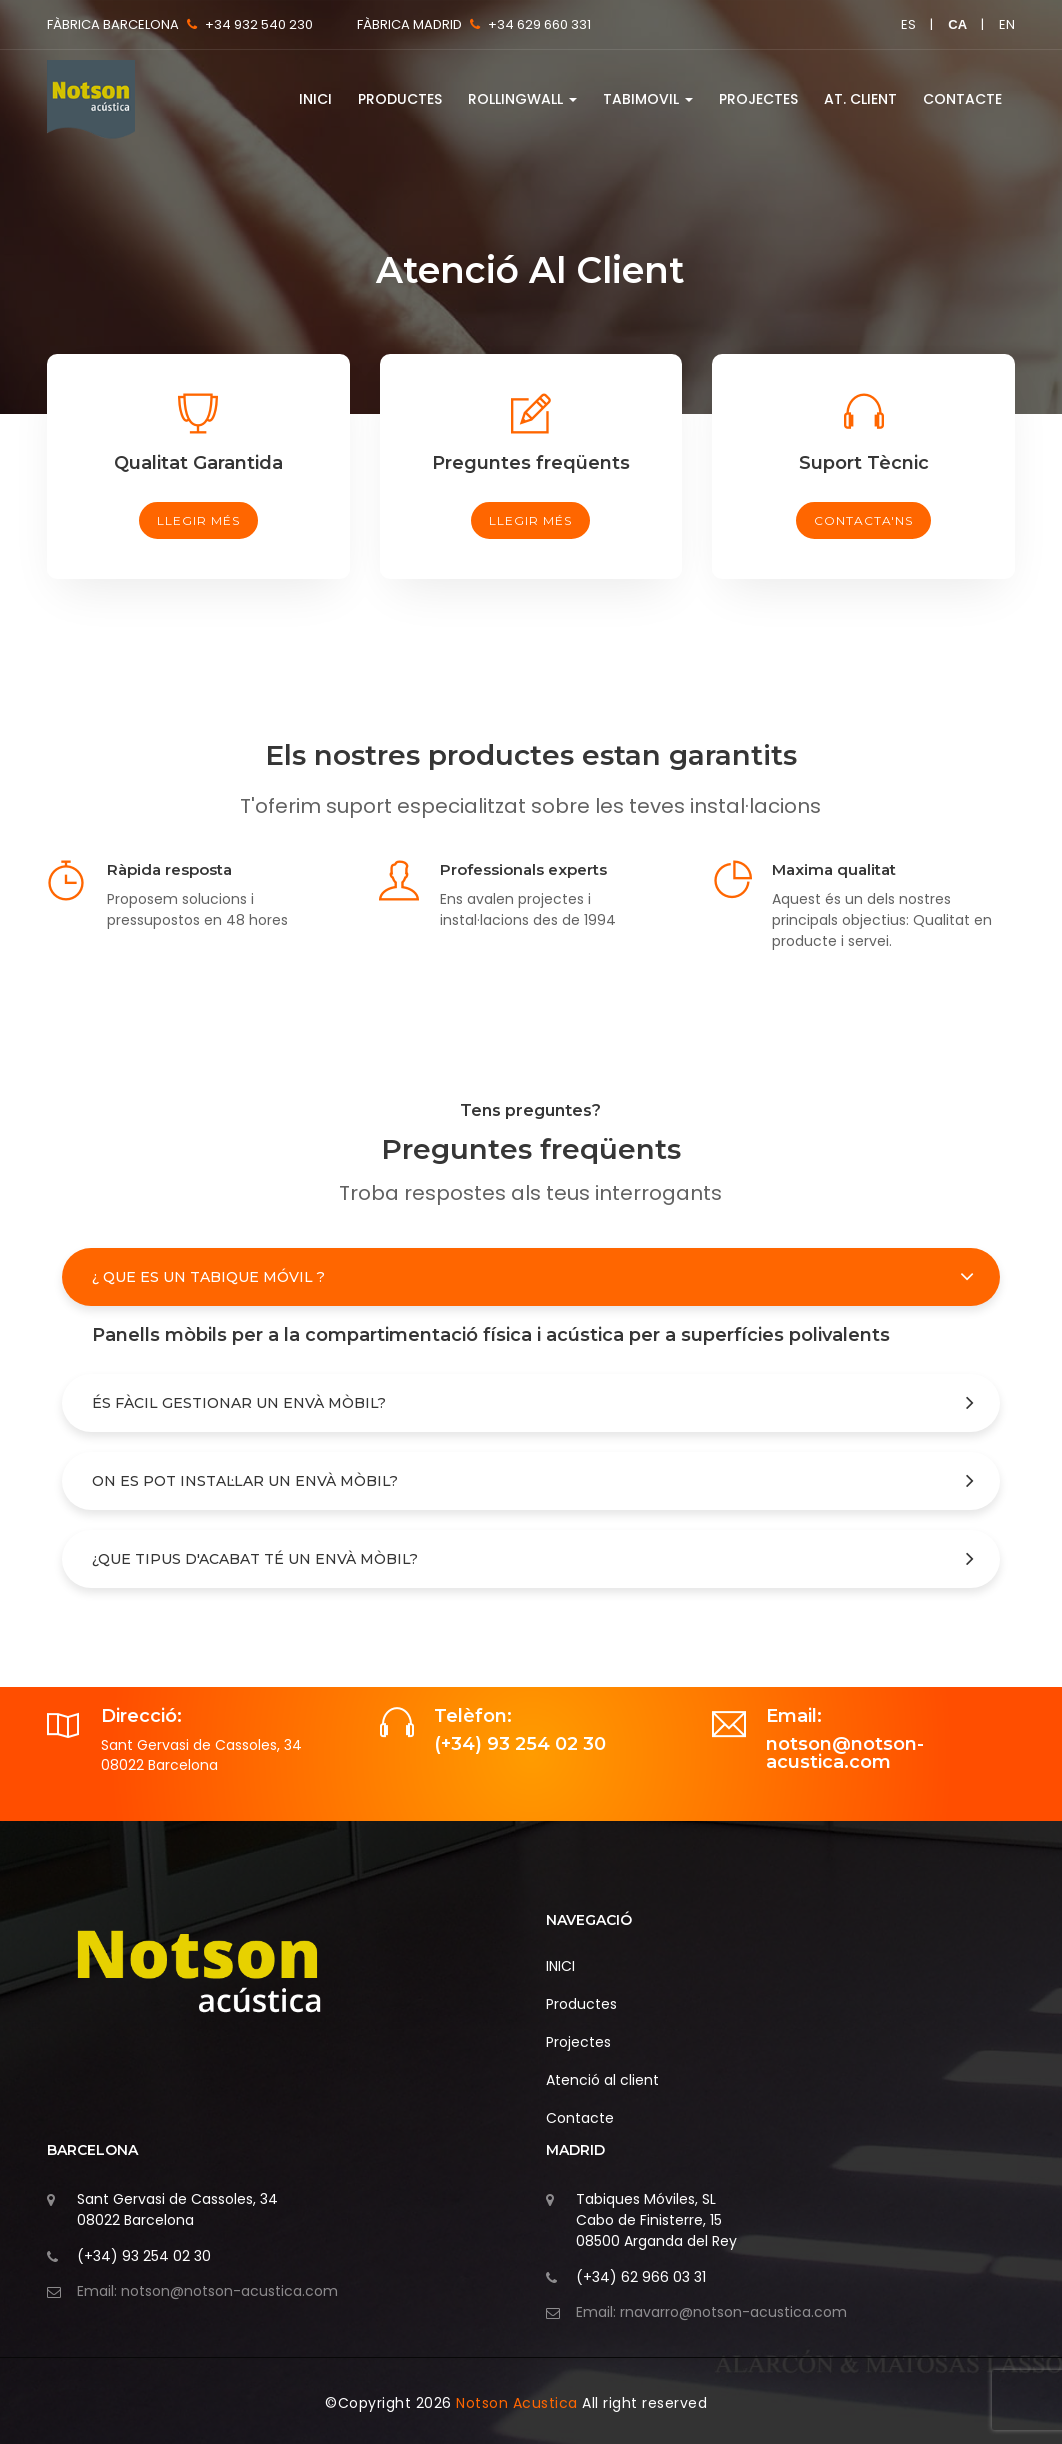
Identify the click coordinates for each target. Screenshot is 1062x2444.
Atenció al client (602, 2080)
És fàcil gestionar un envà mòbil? (239, 1403)
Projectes (758, 99)
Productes (400, 99)
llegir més (198, 520)
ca (957, 24)
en (1007, 24)
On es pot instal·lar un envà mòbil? (245, 1481)
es (908, 24)
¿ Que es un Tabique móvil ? (208, 1277)
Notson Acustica (519, 2403)
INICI (315, 99)
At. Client (860, 99)
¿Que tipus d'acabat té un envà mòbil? (255, 1559)
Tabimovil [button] (648, 99)
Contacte (962, 99)
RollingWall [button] (522, 99)
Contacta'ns (863, 520)
